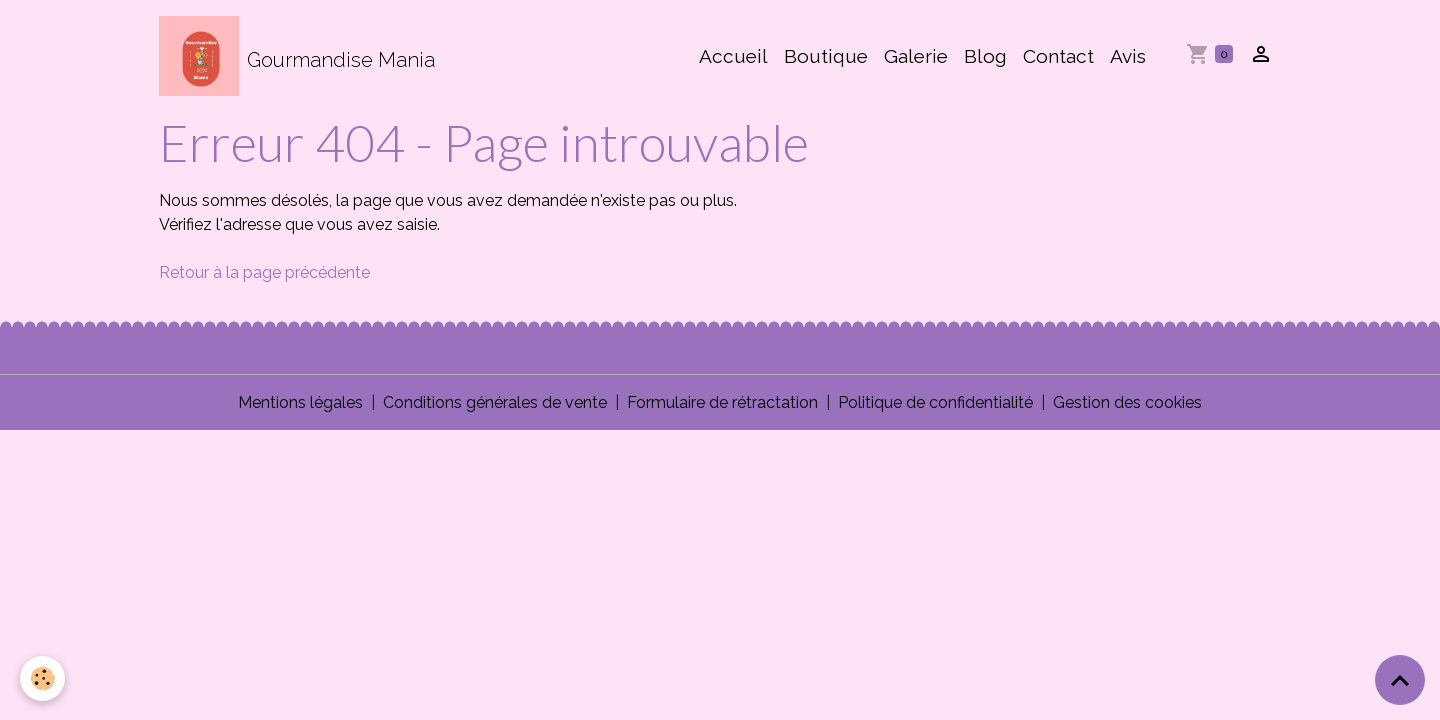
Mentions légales (300, 402)
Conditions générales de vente (495, 402)
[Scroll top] (1400, 680)
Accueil (733, 56)
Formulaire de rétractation (722, 402)
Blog (985, 56)
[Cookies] (42, 678)
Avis (1128, 56)
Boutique (826, 56)
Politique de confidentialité (935, 402)
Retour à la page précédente (264, 272)
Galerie (916, 56)
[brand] (297, 56)
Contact (1058, 56)
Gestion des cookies (1127, 402)
